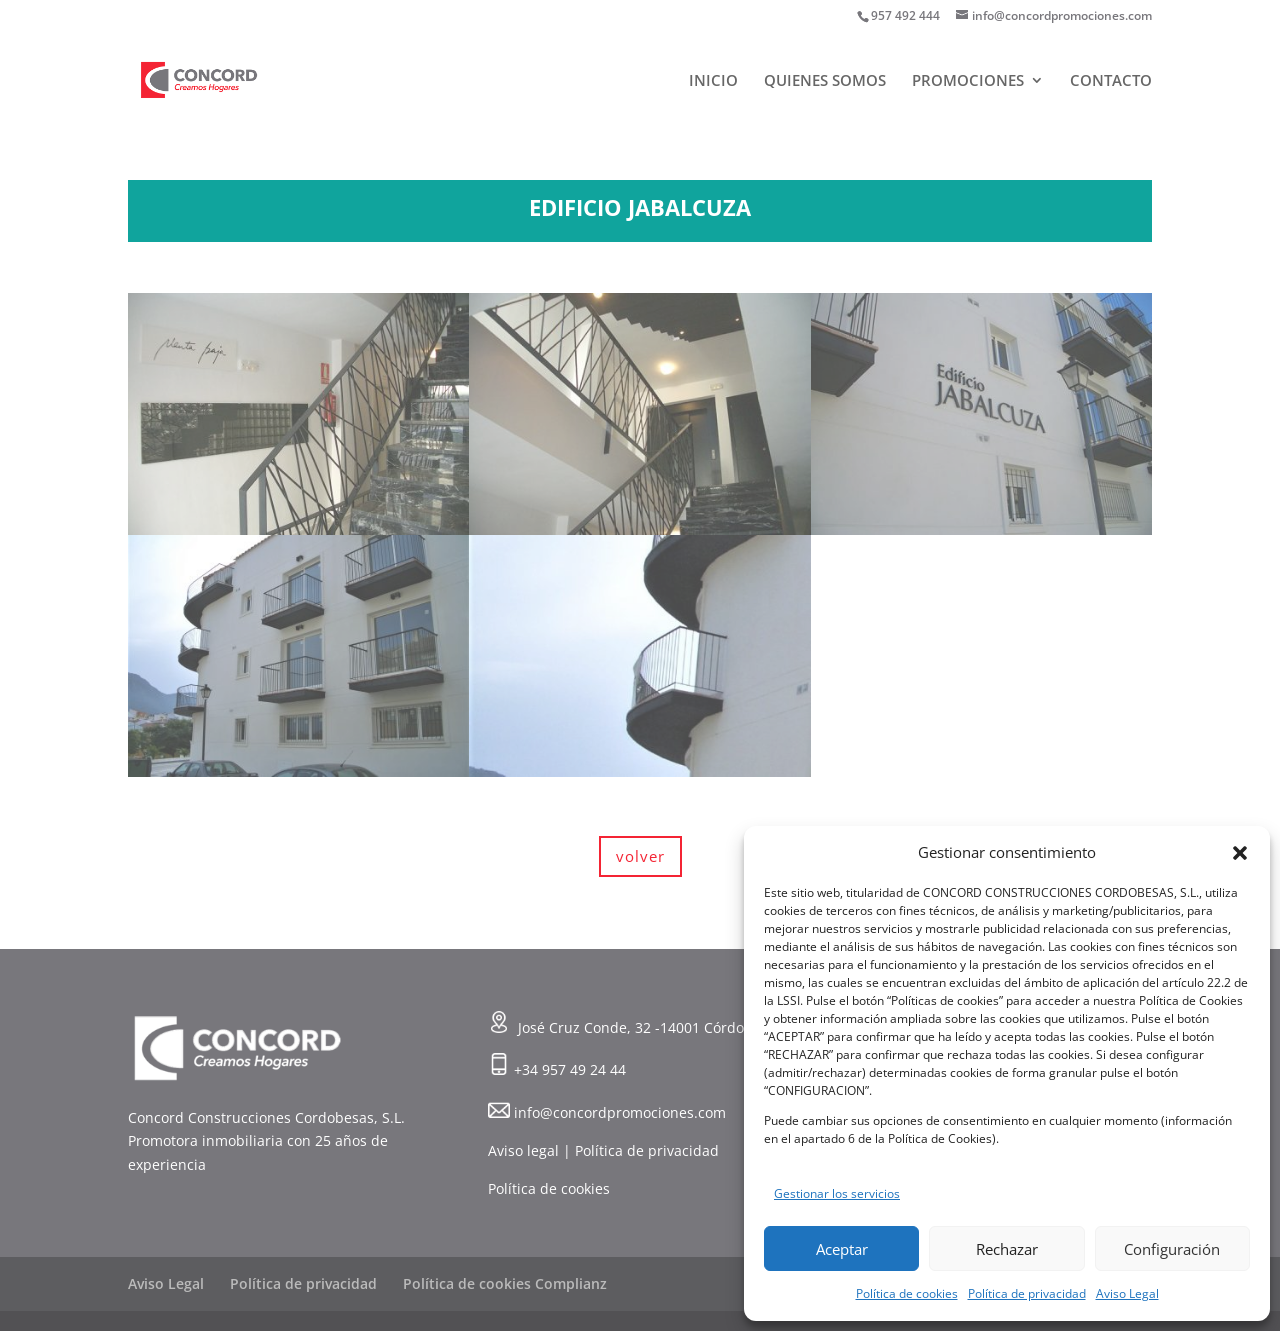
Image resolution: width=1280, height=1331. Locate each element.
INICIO (713, 81)
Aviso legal (523, 1150)
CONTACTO (1111, 81)
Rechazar (1007, 1249)
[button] (1240, 853)
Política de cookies (907, 1293)
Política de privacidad (1027, 1293)
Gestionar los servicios (837, 1193)
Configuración (1172, 1249)
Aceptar (842, 1249)
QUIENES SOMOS (825, 81)
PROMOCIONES (968, 81)
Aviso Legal (1127, 1293)
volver (640, 856)
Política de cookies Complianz (505, 1283)
